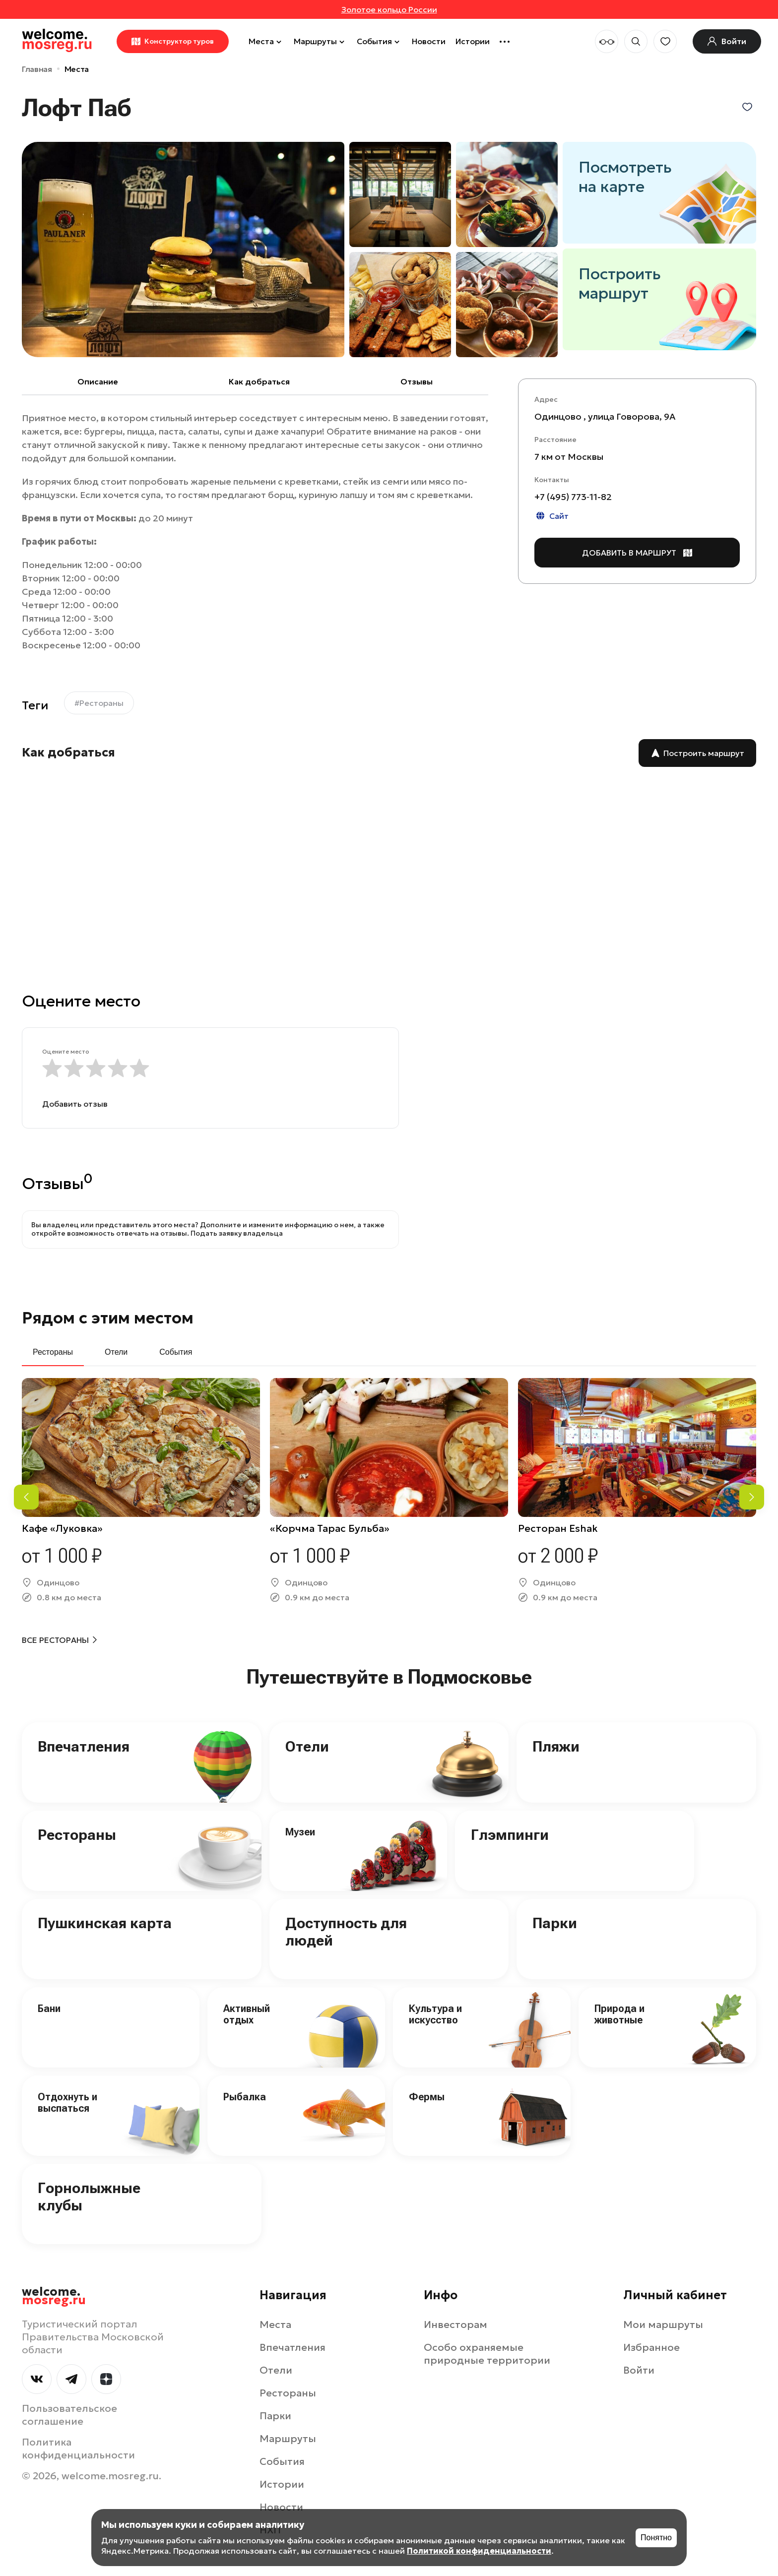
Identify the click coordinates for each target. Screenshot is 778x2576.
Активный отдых (246, 2014)
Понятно (656, 2537)
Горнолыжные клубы (89, 2196)
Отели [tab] (116, 1352)
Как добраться (259, 381)
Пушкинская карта (105, 1923)
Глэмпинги (510, 1834)
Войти (638, 2370)
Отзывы (416, 381)
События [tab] (175, 1352)
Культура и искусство (435, 2014)
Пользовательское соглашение (69, 2415)
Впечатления (84, 1746)
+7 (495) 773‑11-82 (573, 497)
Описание (97, 381)
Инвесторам (455, 2324)
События (379, 41)
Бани (49, 2008)
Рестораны (77, 1834)
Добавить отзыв (75, 1104)
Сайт (551, 515)
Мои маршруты (663, 2324)
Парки (554, 1923)
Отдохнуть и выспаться (67, 2102)
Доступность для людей (346, 1931)
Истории (472, 41)
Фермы (427, 2097)
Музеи (300, 1832)
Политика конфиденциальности (78, 2448)
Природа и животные (619, 2014)
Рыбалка (244, 2097)
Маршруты (320, 41)
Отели (307, 1746)
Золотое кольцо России (389, 9)
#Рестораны (99, 703)
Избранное (651, 2347)
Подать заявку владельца (237, 1233)
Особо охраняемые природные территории (487, 2354)
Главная (37, 69)
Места (266, 41)
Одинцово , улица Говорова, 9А (604, 416)
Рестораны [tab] (53, 1352)
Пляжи (556, 1746)
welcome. (54, 2296)
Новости (429, 41)
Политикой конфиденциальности (479, 2551)
